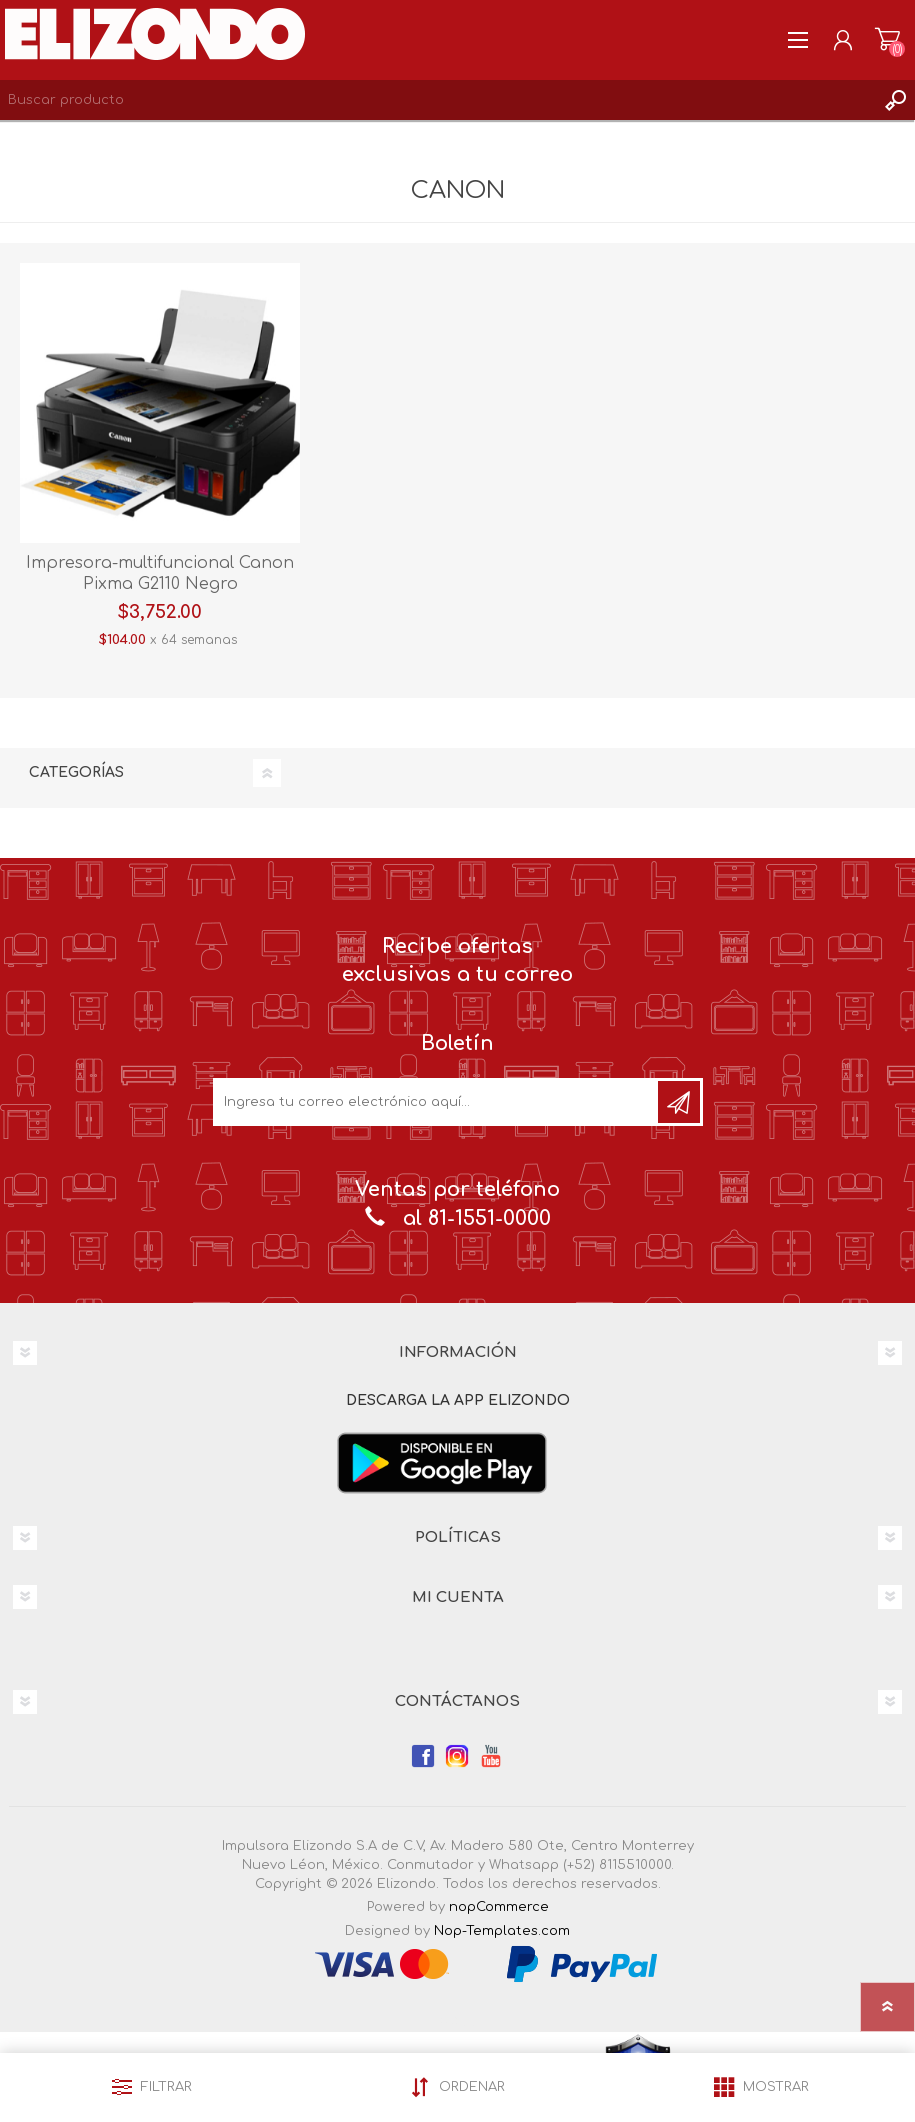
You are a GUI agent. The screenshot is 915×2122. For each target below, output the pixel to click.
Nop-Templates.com (502, 1931)
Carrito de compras (887, 40)
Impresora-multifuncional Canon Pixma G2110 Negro (160, 573)
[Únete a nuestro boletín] (437, 1102)
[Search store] (437, 100)
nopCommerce (499, 1907)
